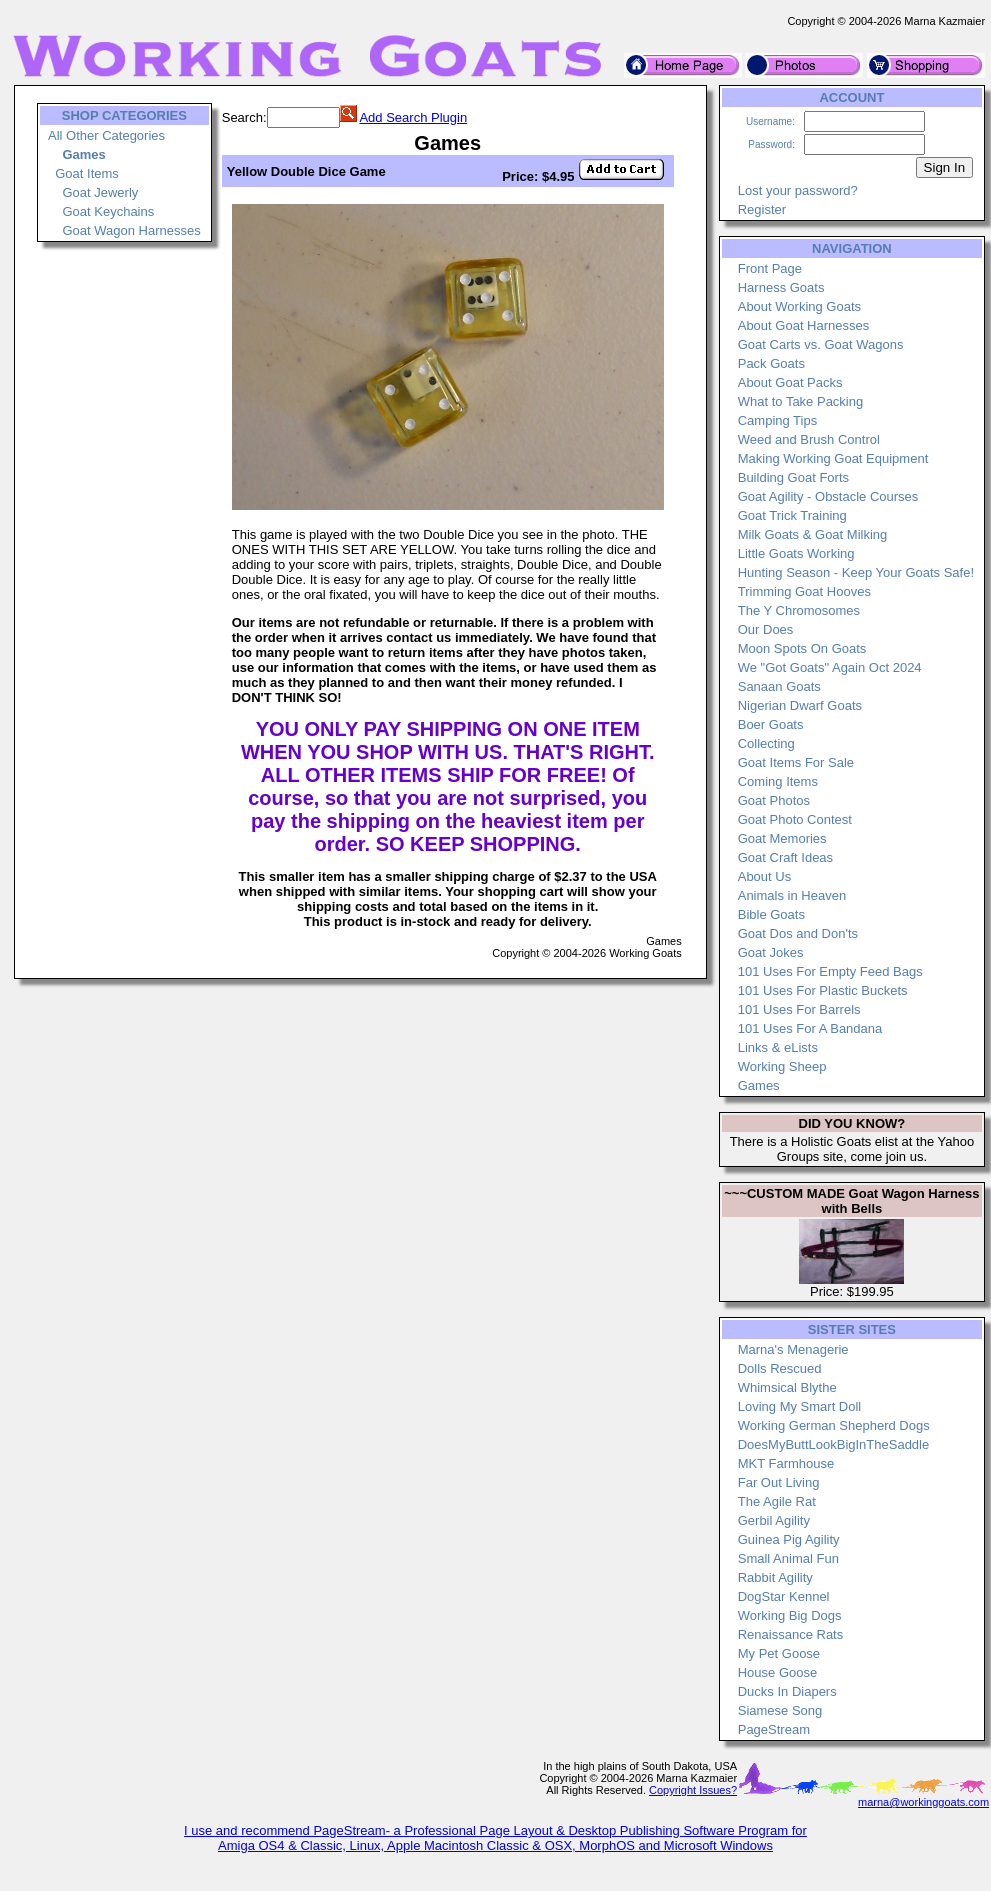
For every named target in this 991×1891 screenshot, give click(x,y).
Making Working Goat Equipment (833, 458)
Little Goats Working (796, 553)
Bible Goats (771, 914)
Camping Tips (777, 420)
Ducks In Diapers (787, 1691)
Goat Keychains (108, 211)
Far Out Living (779, 1482)
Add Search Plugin (413, 117)
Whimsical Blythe (787, 1387)
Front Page (770, 268)
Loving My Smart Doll (800, 1406)
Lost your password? (798, 190)
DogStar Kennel (784, 1596)
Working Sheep (782, 1066)
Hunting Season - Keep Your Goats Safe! (856, 572)
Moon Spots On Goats (802, 648)
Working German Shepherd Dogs (834, 1425)
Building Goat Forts (793, 477)
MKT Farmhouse (786, 1463)
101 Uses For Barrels (799, 1009)
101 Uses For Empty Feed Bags (830, 971)
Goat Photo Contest (795, 819)
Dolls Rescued (780, 1368)
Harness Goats (781, 287)
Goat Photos (774, 800)
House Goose (778, 1672)
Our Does (766, 629)
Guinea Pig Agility (789, 1539)
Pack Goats (771, 363)
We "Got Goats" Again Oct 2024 (830, 667)
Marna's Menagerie (793, 1349)
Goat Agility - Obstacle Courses (828, 496)
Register (762, 209)
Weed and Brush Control (809, 439)
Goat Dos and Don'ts (798, 933)
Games (759, 1085)
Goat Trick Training (792, 515)
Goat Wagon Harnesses (131, 230)
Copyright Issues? (693, 1790)
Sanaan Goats (779, 686)
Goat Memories (782, 838)
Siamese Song (780, 1710)
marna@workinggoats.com (923, 1802)
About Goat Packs (790, 382)
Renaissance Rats (791, 1634)
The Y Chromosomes (799, 610)
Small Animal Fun (788, 1558)
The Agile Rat (777, 1501)
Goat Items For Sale (796, 762)
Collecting (766, 743)
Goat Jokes (771, 952)
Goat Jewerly (100, 192)
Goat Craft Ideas (785, 857)
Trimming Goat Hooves (804, 591)
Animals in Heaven (792, 895)
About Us (764, 876)
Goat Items (87, 173)
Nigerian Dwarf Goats (800, 705)
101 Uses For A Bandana (810, 1028)
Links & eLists (778, 1047)
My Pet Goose (779, 1653)
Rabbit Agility (775, 1577)
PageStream (774, 1729)
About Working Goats (799, 306)
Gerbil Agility (774, 1520)
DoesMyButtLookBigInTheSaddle (834, 1444)
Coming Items (778, 781)
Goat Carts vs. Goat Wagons (821, 344)
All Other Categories (106, 135)
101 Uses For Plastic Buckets (823, 990)
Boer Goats (771, 724)
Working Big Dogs (790, 1615)
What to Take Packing (801, 401)
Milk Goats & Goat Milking (813, 534)
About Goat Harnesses (804, 325)
